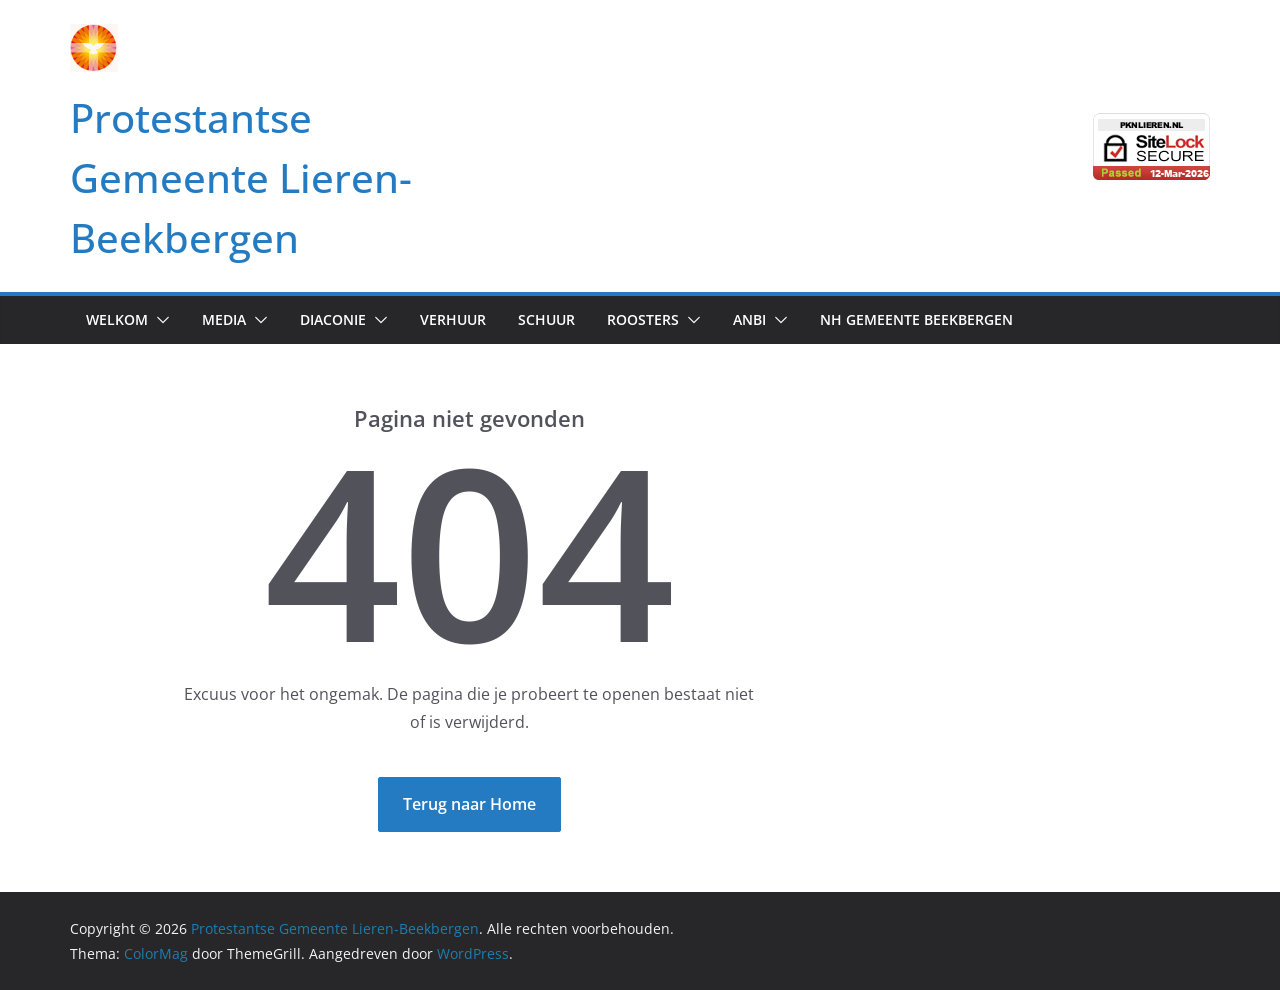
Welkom (117, 319)
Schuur (546, 319)
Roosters (643, 319)
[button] (159, 320)
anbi (749, 319)
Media (224, 319)
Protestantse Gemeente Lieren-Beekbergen (241, 177)
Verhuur (453, 319)
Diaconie (333, 319)
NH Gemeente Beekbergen (916, 319)
